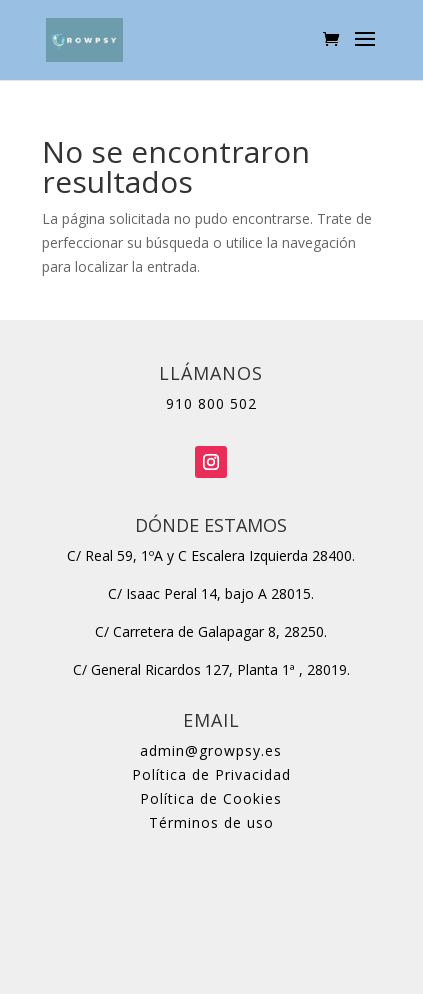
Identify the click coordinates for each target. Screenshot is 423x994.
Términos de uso (211, 822)
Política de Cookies (211, 798)
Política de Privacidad (211, 774)
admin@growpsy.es (211, 750)
